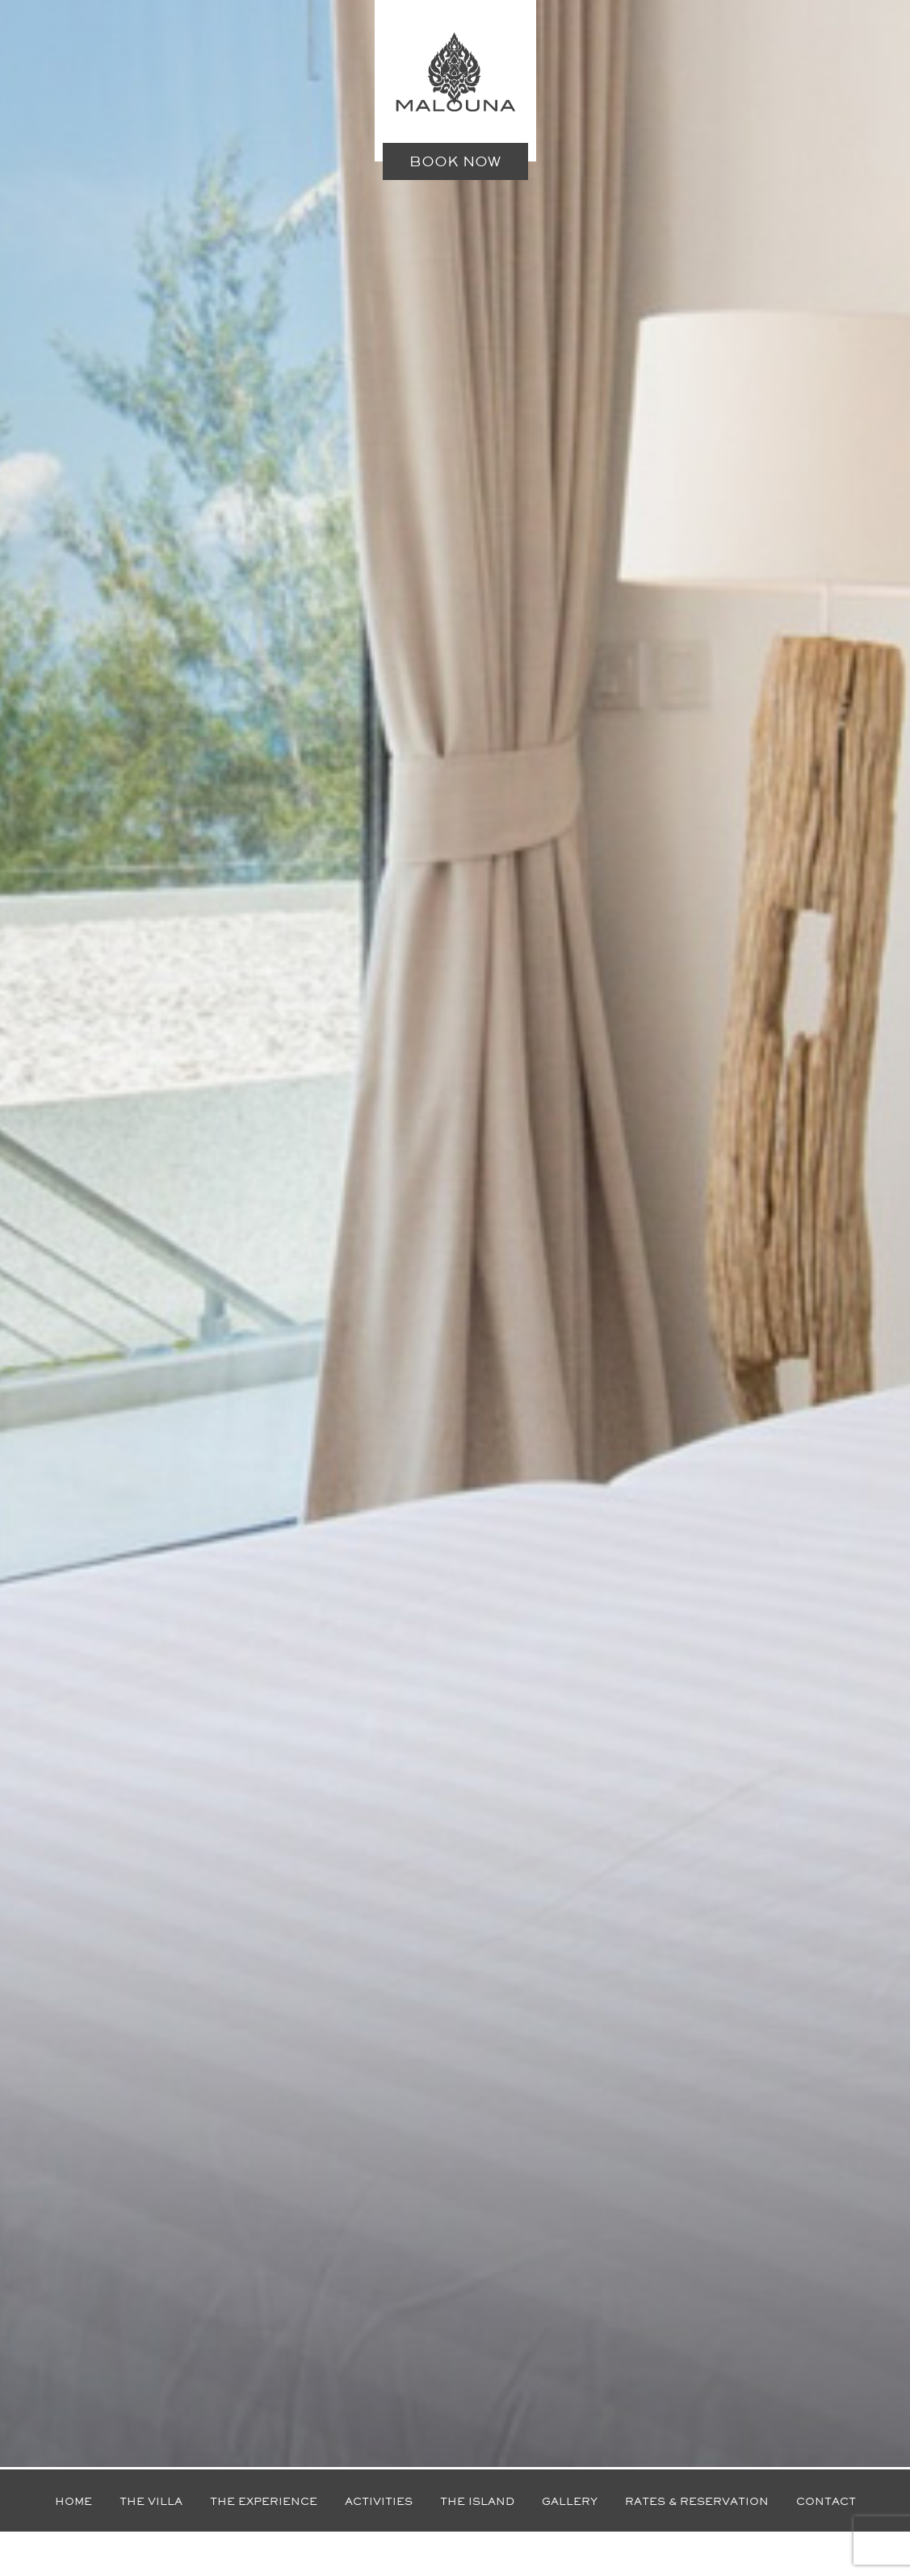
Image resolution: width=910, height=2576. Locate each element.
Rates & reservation (697, 2501)
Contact (826, 2501)
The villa (151, 2501)
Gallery (570, 2501)
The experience (263, 2501)
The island (477, 2501)
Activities (379, 2501)
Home (73, 2501)
